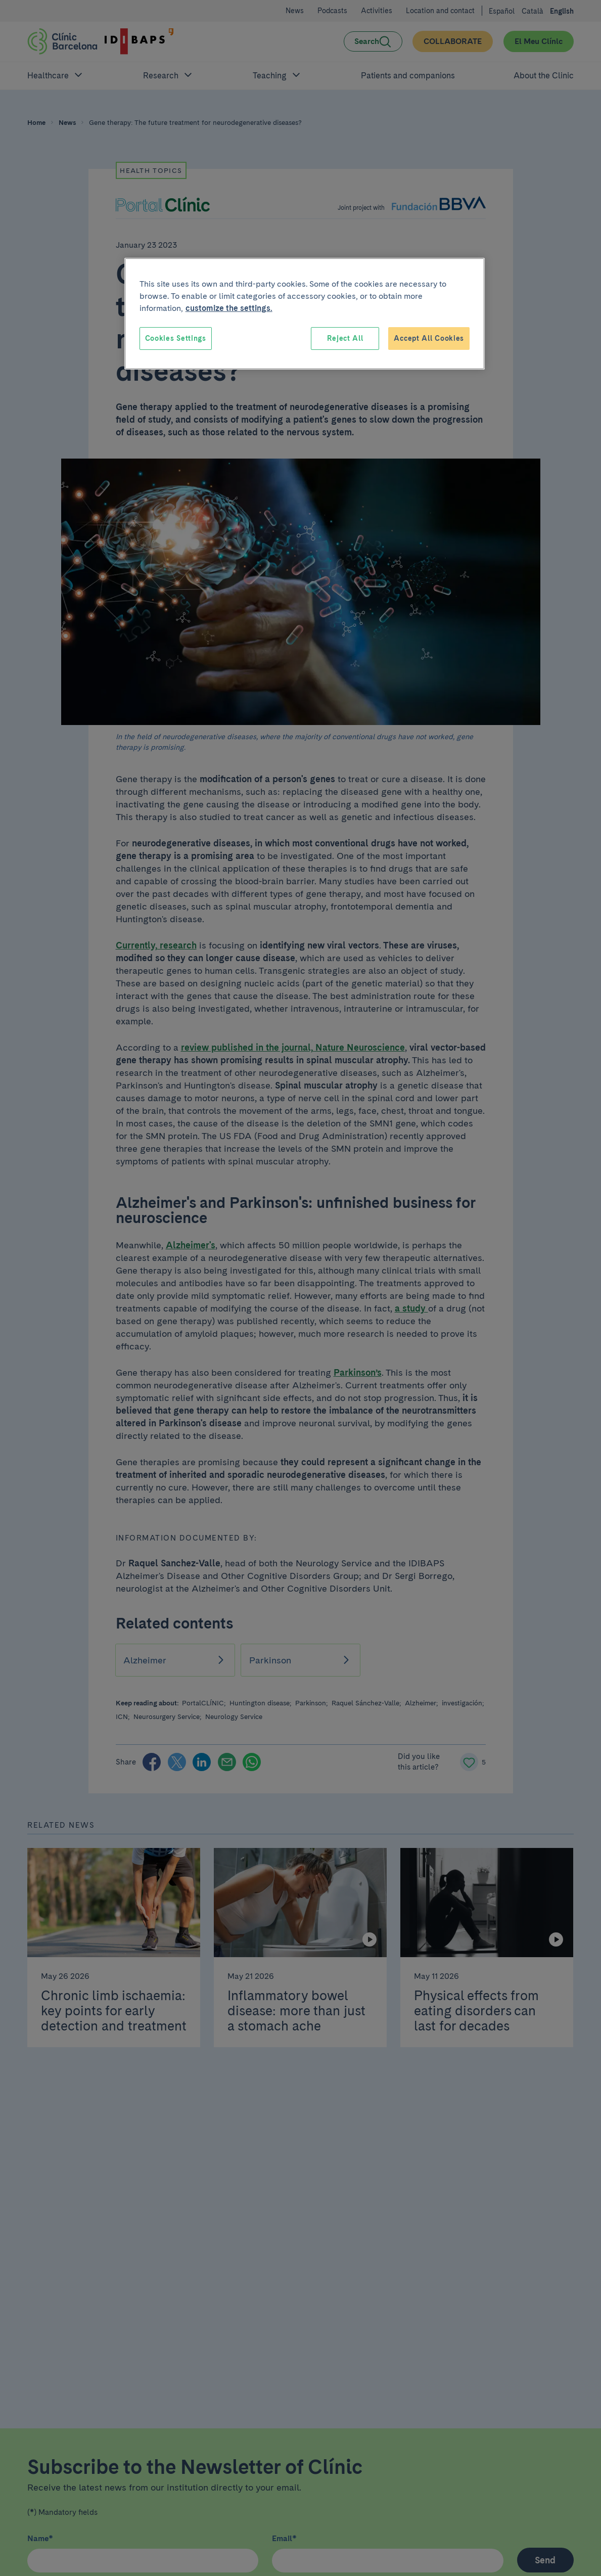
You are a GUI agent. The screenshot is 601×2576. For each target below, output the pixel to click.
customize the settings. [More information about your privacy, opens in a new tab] (229, 308)
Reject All (345, 338)
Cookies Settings (175, 338)
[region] (304, 314)
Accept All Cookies (429, 338)
